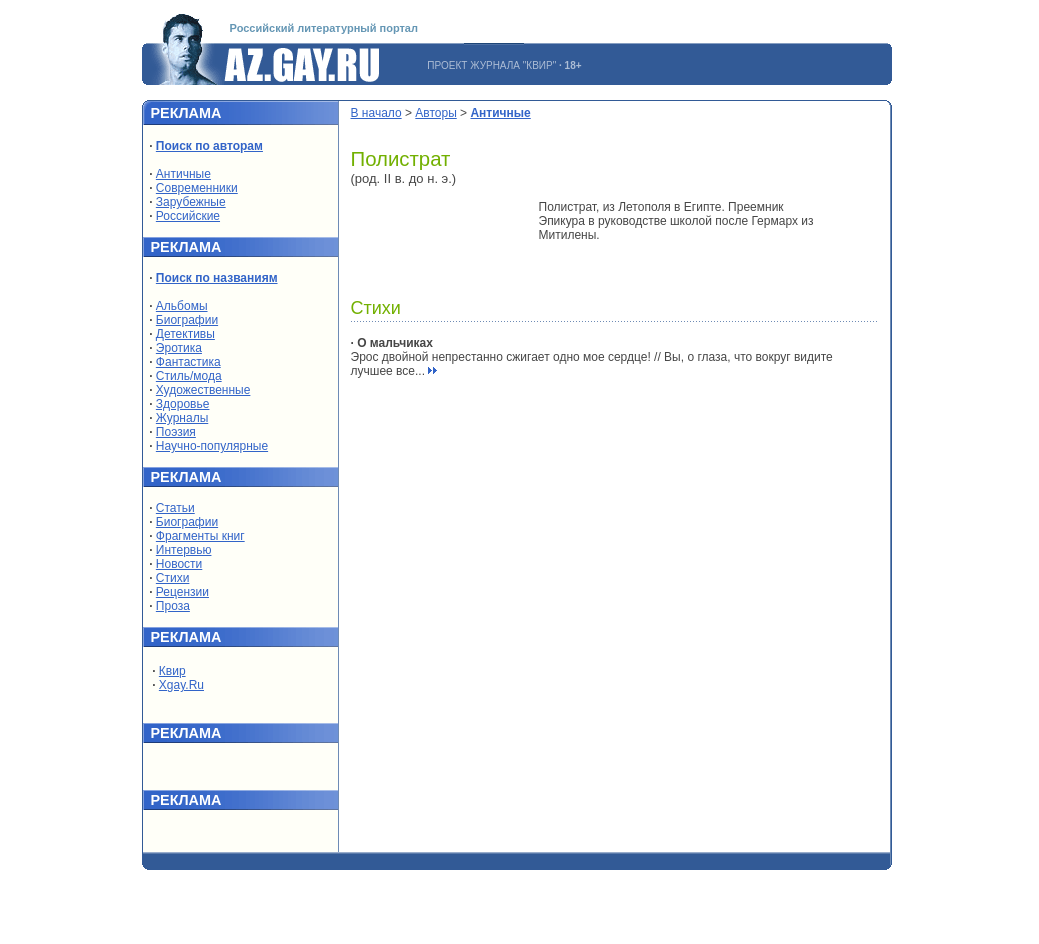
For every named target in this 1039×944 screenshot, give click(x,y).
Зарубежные (191, 202)
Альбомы (182, 306)
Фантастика (188, 362)
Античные (183, 174)
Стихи (173, 578)
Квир (172, 671)
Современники (197, 188)
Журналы (182, 418)
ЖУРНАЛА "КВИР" (513, 65)
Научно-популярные (212, 446)
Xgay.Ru (181, 685)
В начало (376, 113)
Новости (179, 564)
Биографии (187, 320)
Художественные (203, 390)
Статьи (175, 508)
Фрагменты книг (200, 536)
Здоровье (183, 404)
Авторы (435, 113)
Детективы (185, 334)
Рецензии (182, 592)
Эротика (179, 348)
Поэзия (176, 432)
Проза (173, 606)
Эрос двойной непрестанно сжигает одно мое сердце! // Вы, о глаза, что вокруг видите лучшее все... (592, 357)
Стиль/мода (189, 376)
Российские (188, 216)
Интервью (184, 550)
